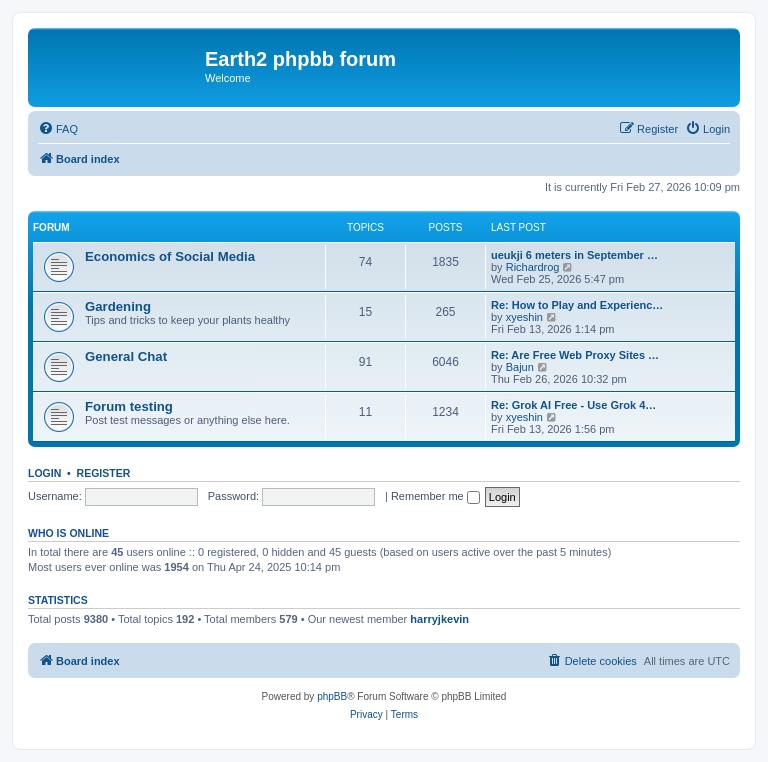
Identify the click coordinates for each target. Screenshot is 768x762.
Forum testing (129, 406)
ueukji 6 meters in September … (574, 255)
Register (104, 473)
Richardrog (533, 267)
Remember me (435, 496)
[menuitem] (58, 129)
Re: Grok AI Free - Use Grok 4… (573, 405)
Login (44, 473)
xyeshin (524, 317)
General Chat (126, 356)
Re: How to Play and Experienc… (577, 305)
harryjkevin (439, 619)
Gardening (118, 306)
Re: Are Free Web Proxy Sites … (575, 355)
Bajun (520, 367)
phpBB (332, 696)
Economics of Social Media (170, 256)
